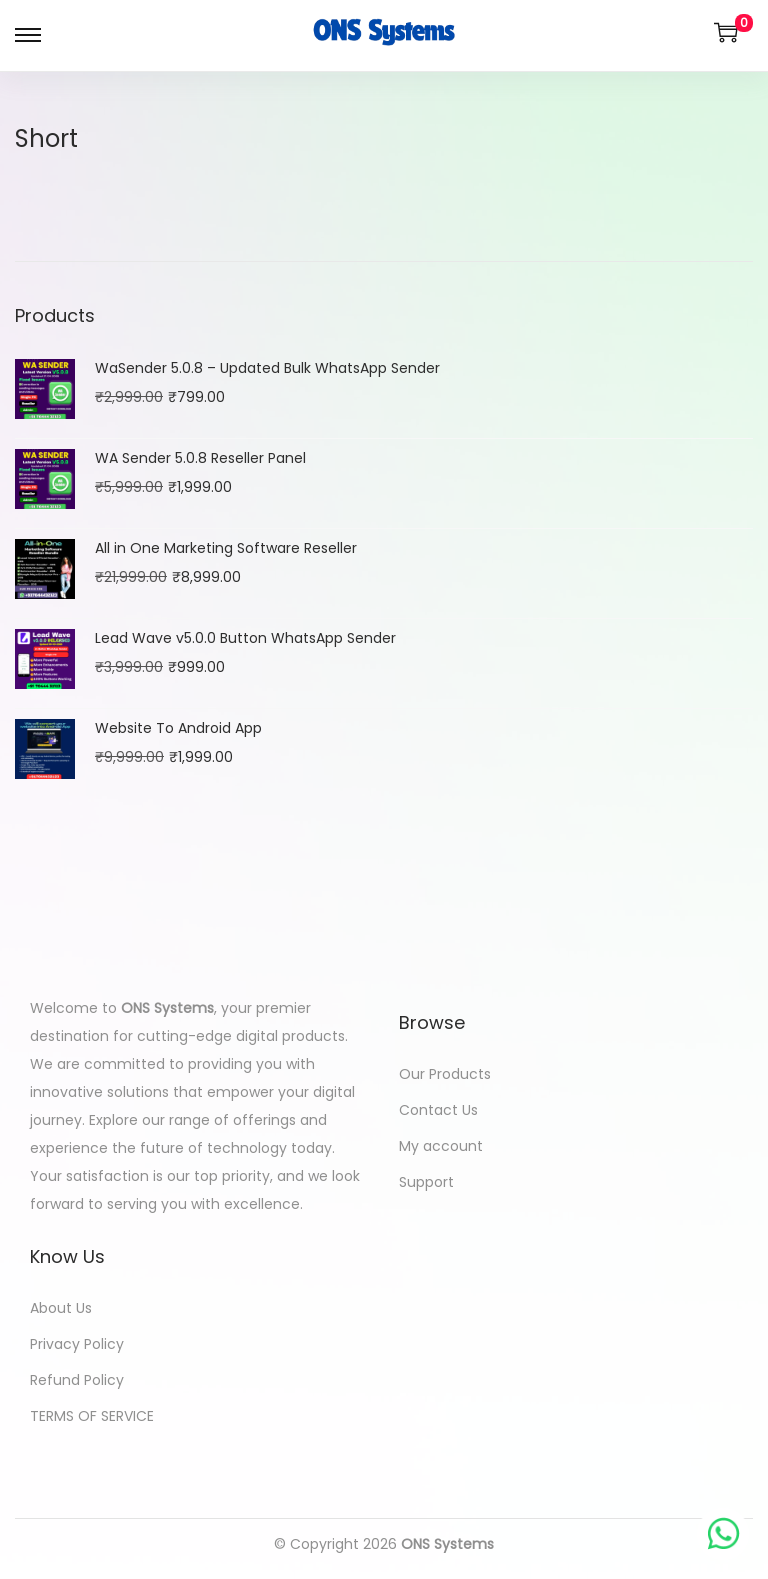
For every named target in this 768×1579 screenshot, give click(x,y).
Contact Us (438, 1110)
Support (426, 1182)
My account (441, 1146)
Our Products (445, 1074)
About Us (61, 1308)
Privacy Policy (77, 1344)
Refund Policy (77, 1380)
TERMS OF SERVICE (92, 1416)
